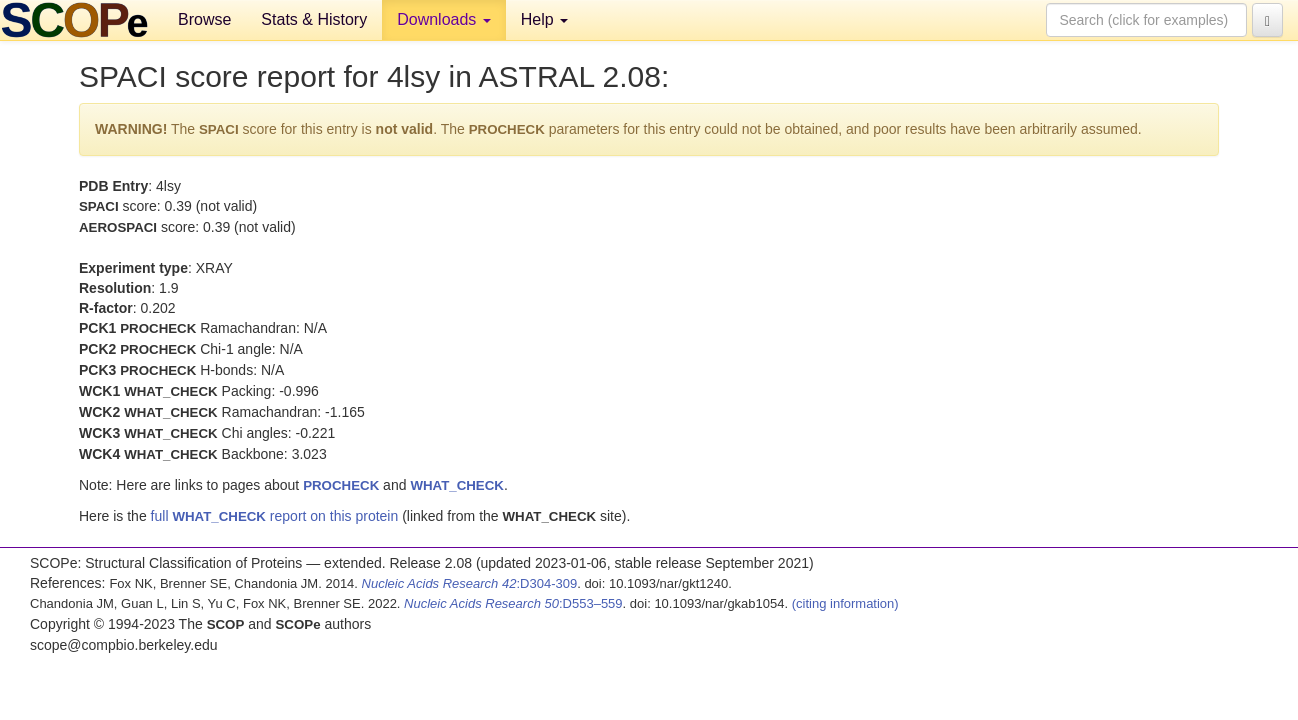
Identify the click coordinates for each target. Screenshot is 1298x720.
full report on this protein (275, 516)
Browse (204, 19)
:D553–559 (513, 603)
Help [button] (544, 19)
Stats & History (314, 19)
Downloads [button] (444, 19)
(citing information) (845, 603)
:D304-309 (470, 583)
